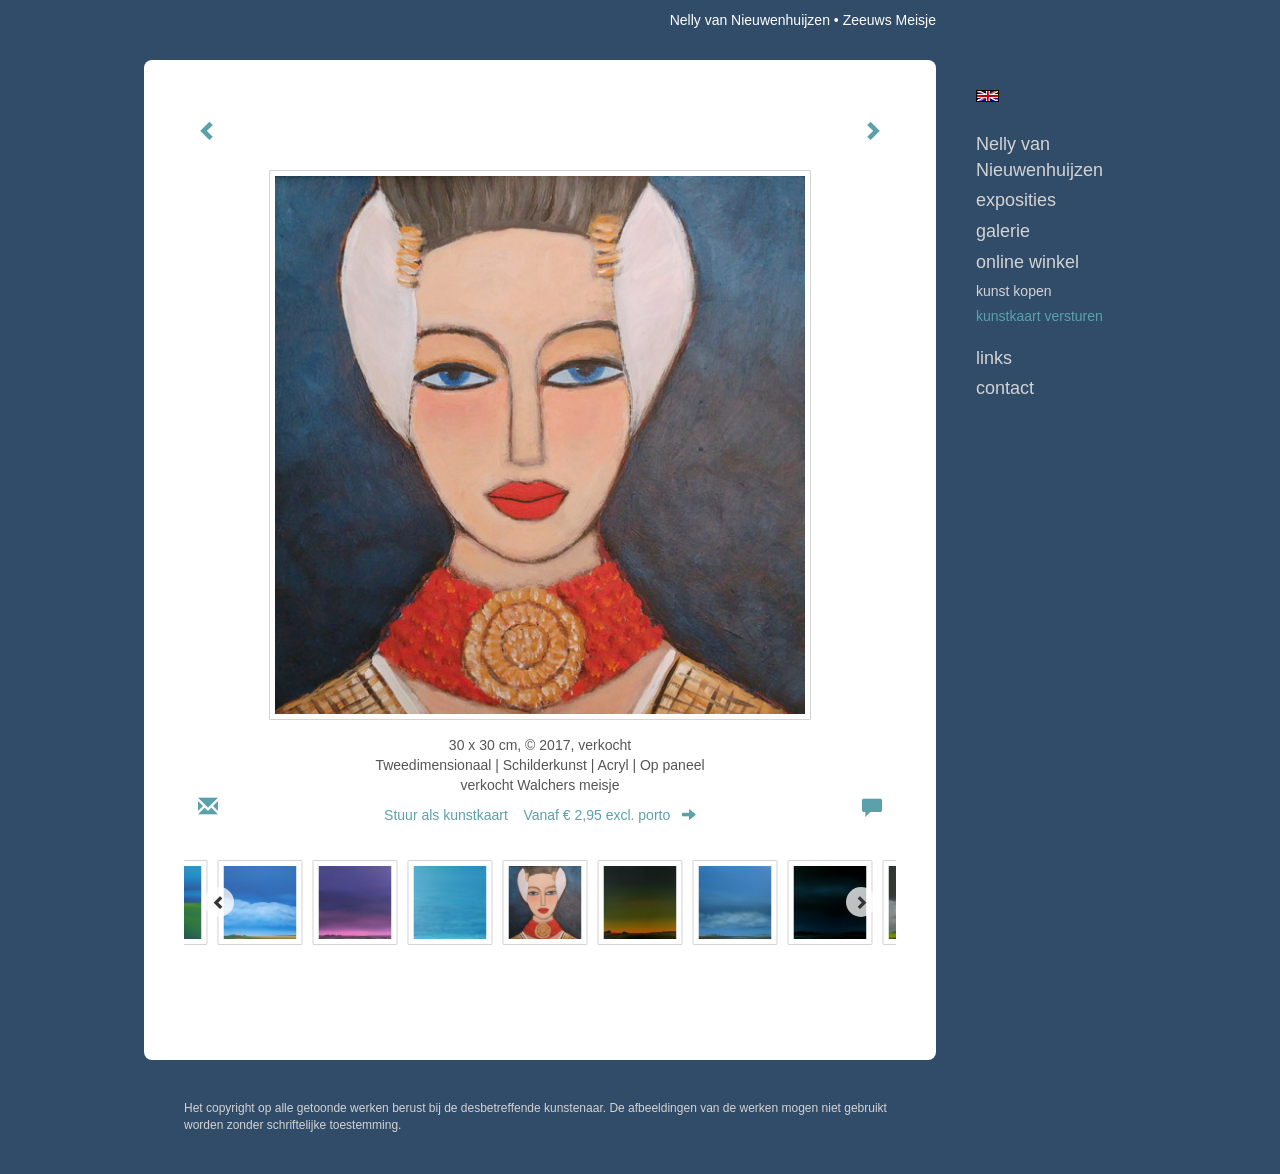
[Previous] (219, 902)
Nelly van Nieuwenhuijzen (750, 20)
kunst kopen (1014, 291)
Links (994, 358)
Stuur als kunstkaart (540, 815)
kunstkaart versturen (1039, 316)
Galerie (1003, 231)
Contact (1005, 388)
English (987, 96)
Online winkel (1027, 262)
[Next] (861, 902)
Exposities (1016, 200)
